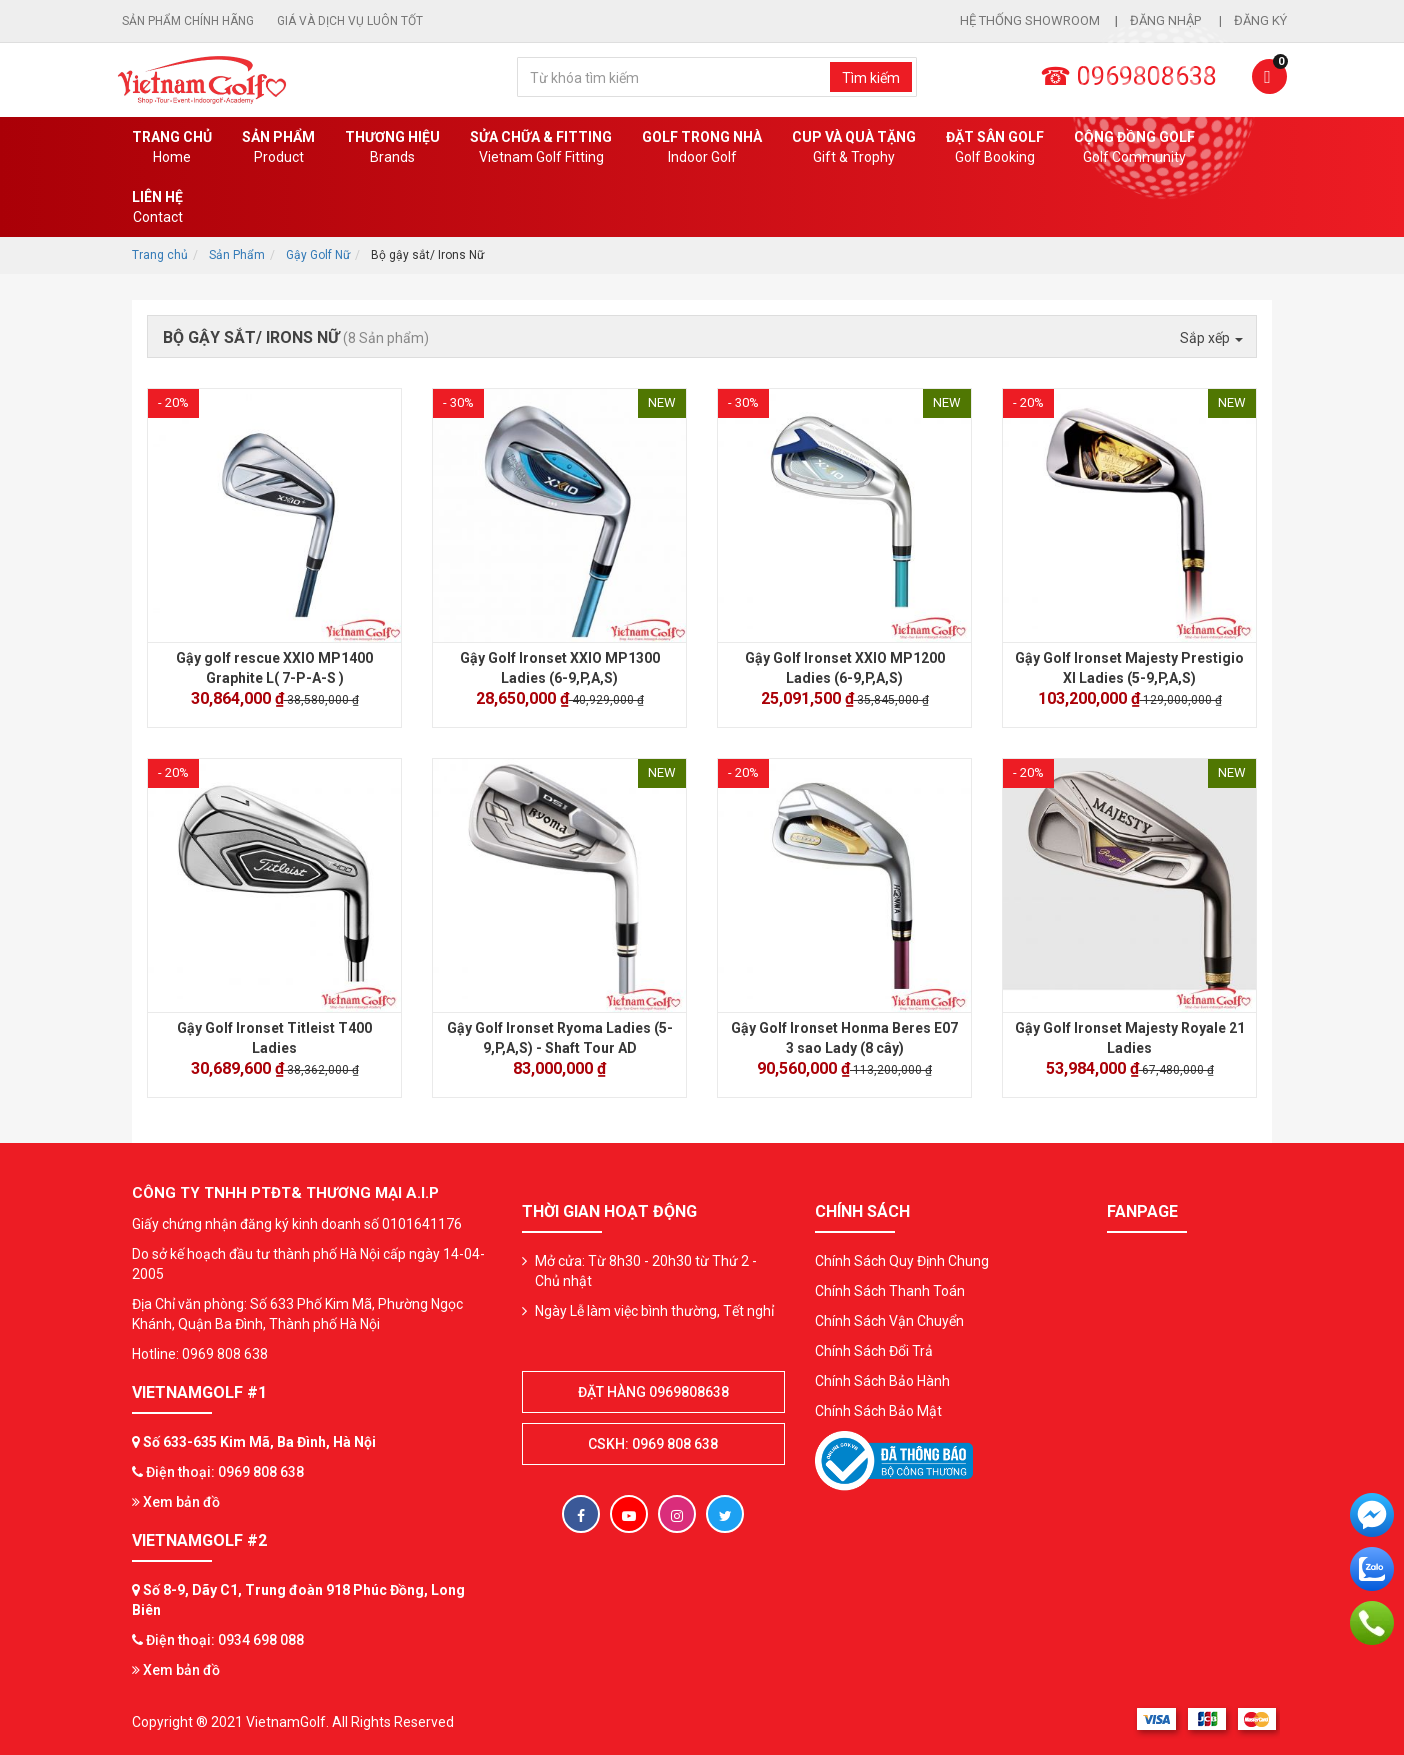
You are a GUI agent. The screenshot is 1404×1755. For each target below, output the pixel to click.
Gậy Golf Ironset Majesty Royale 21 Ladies (1130, 1038)
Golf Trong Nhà (702, 148)
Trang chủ (172, 148)
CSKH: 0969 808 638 (653, 1444)
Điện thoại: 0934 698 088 (225, 1640)
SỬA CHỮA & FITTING (541, 148)
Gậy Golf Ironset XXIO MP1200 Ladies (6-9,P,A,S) (845, 668)
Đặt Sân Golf (995, 148)
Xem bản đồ (176, 1502)
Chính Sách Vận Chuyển (889, 1321)
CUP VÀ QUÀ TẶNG (854, 148)
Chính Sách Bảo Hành (882, 1381)
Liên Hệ (157, 208)
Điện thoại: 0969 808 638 (225, 1472)
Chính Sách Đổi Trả (874, 1351)
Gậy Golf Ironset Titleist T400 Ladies (274, 1038)
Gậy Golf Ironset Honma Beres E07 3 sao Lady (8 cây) (844, 1038)
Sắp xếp (1211, 338)
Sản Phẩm (237, 255)
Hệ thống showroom (1030, 20)
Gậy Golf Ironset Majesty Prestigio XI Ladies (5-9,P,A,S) (1129, 668)
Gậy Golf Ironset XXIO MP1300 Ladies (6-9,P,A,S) (560, 668)
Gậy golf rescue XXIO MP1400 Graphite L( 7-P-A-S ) (274, 668)
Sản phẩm (278, 148)
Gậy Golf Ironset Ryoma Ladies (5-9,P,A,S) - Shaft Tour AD (560, 1038)
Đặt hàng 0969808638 (653, 1392)
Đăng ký (1260, 20)
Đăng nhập (1167, 20)
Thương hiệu (392, 148)
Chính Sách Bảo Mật (878, 1411)
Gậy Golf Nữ (318, 255)
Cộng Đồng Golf (1134, 148)
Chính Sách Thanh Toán (890, 1291)
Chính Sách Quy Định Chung (902, 1261)
